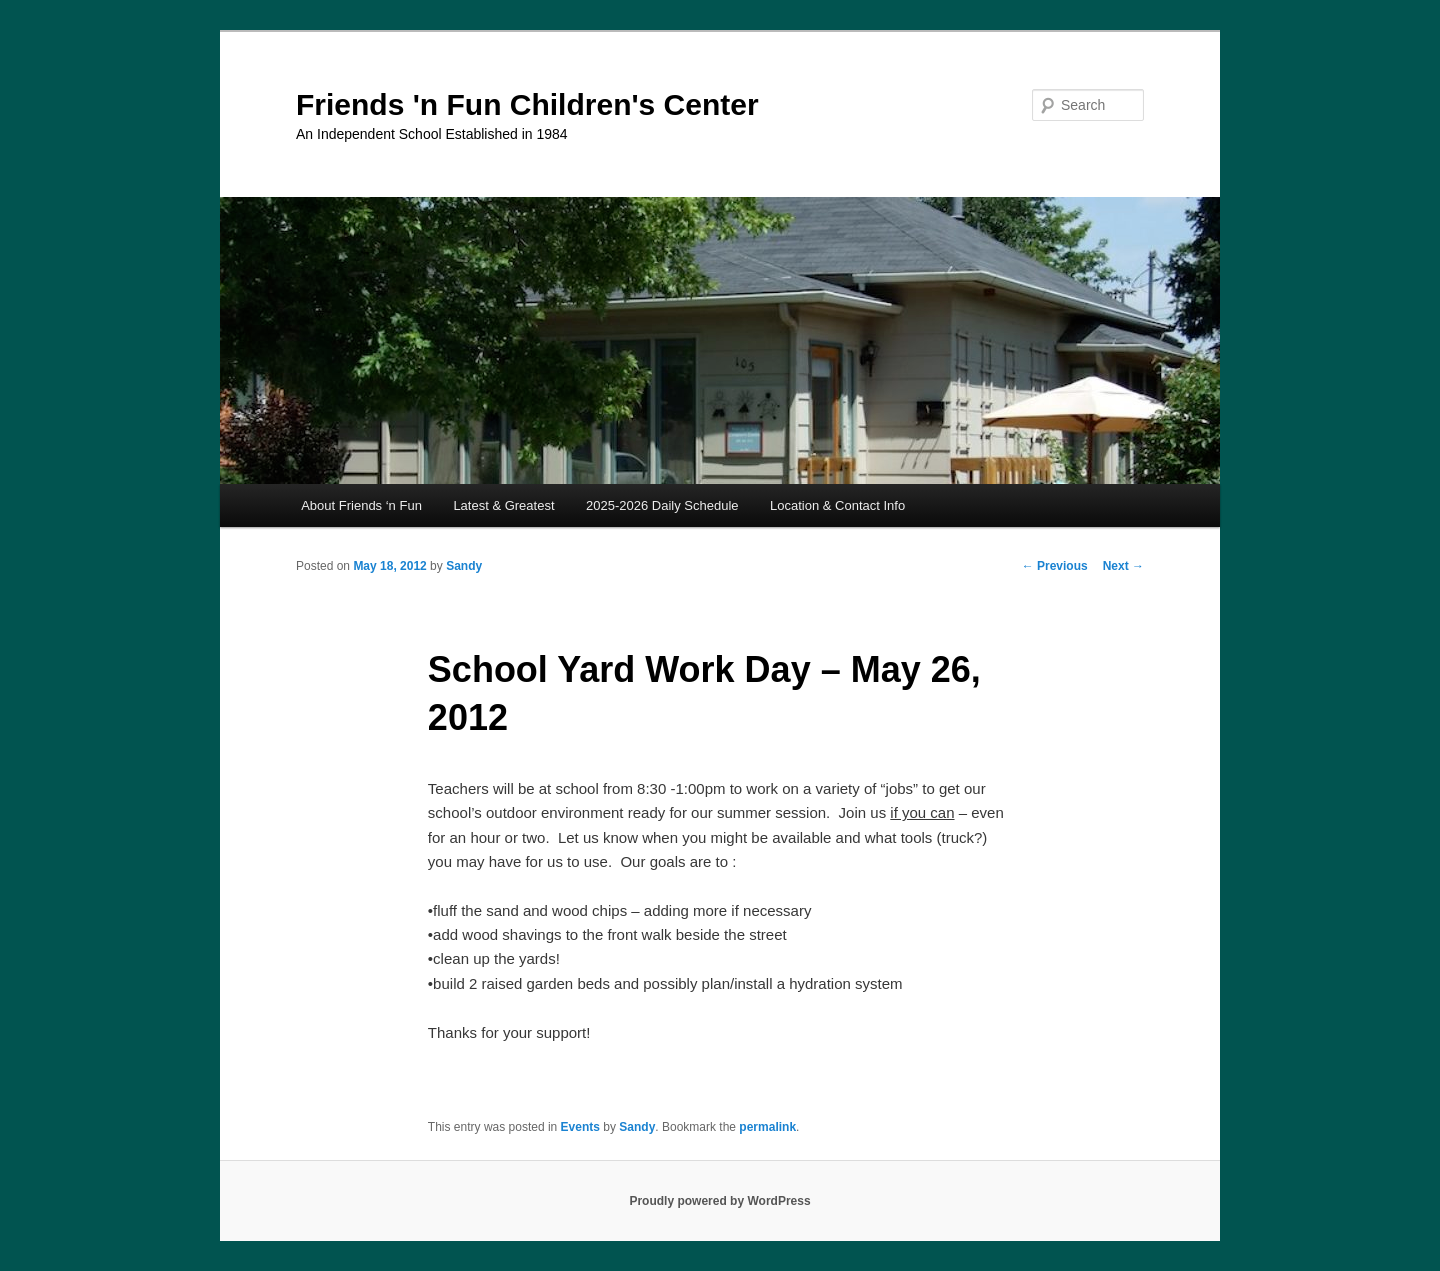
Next (1123, 566)
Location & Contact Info (837, 505)
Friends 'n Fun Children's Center (527, 104)
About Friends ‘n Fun (361, 505)
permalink (767, 1127)
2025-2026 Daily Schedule (662, 505)
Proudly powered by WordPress (719, 1201)
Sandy (464, 566)
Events (580, 1127)
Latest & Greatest (503, 505)
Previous (1055, 566)
